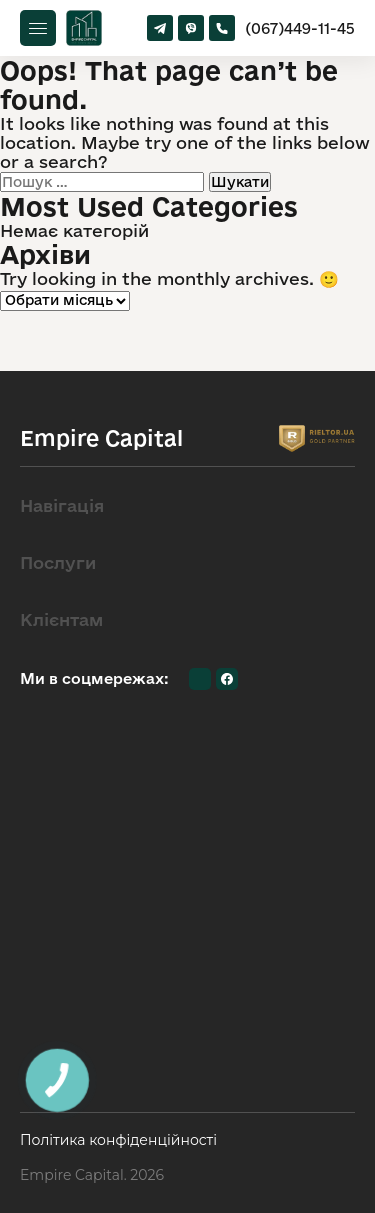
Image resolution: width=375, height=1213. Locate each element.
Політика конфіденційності (118, 1140)
